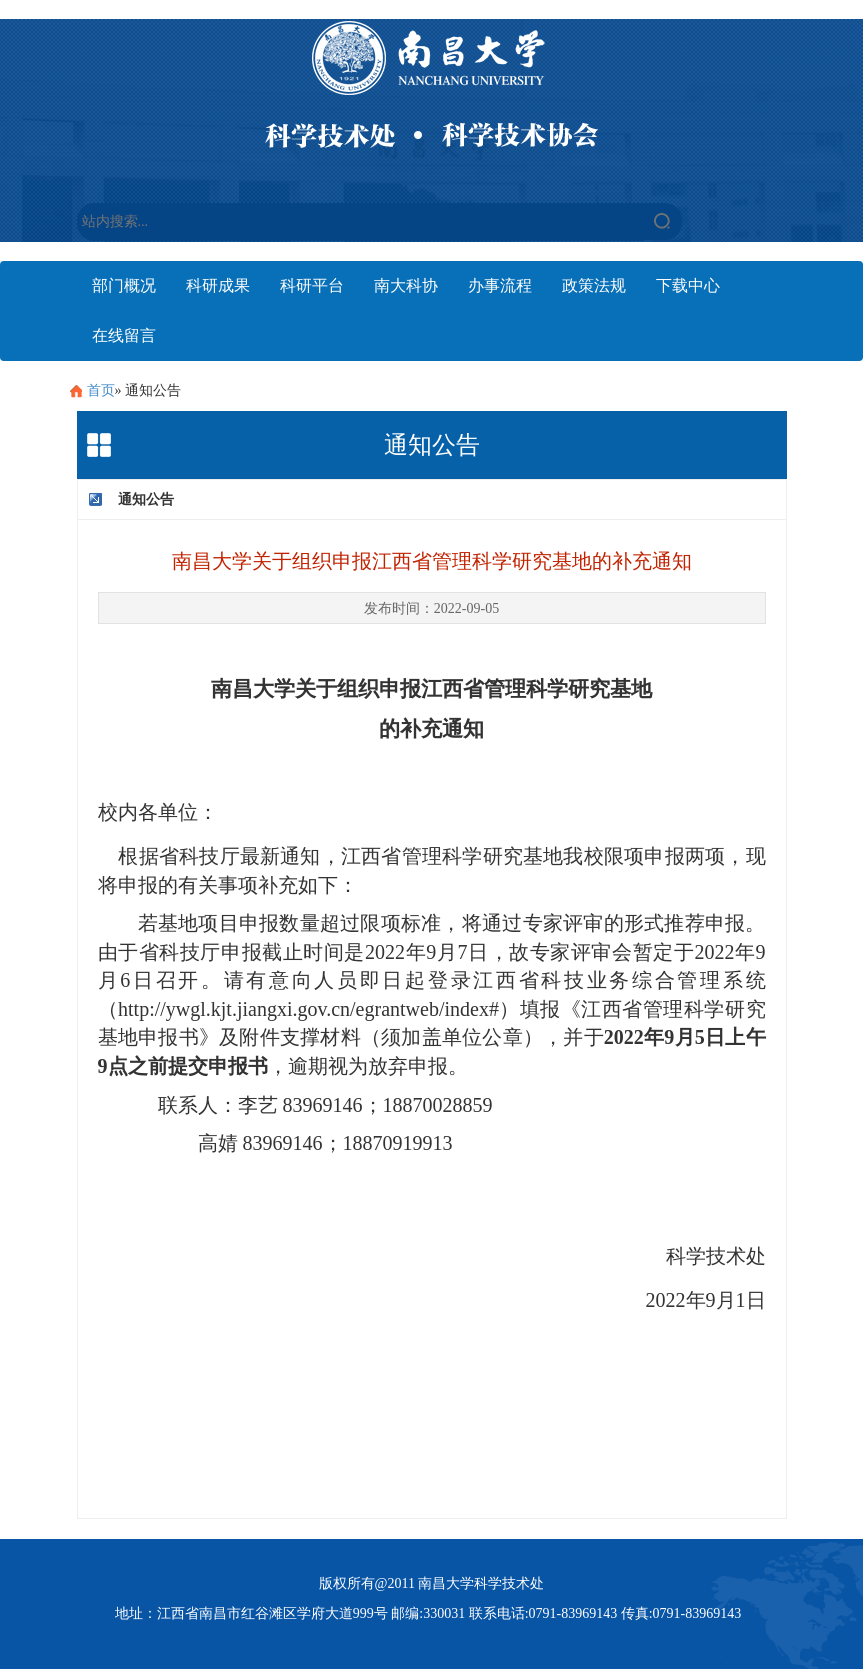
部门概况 (124, 285)
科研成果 (218, 285)
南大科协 (406, 285)
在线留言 (124, 335)
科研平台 (312, 285)
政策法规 (594, 285)
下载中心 (688, 285)
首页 (101, 390)
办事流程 (500, 285)
